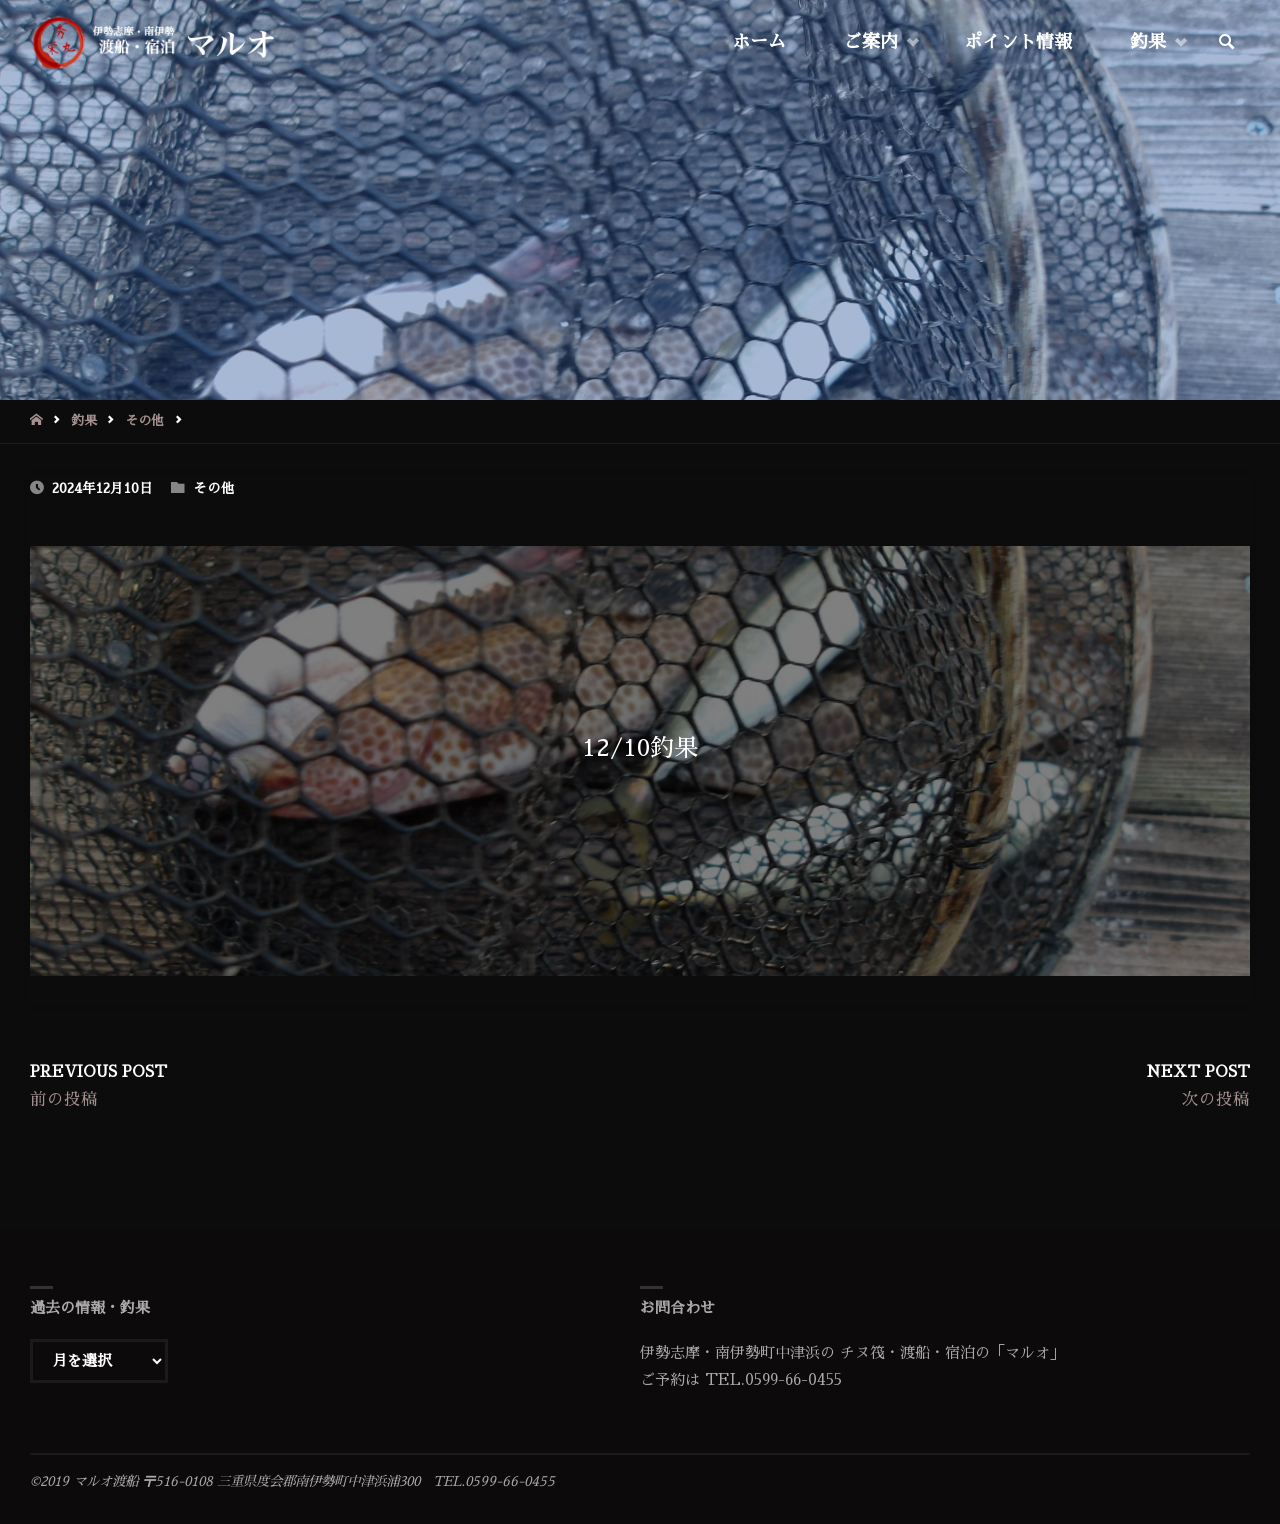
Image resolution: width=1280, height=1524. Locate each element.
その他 (144, 420)
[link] (1227, 43)
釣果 (84, 420)
